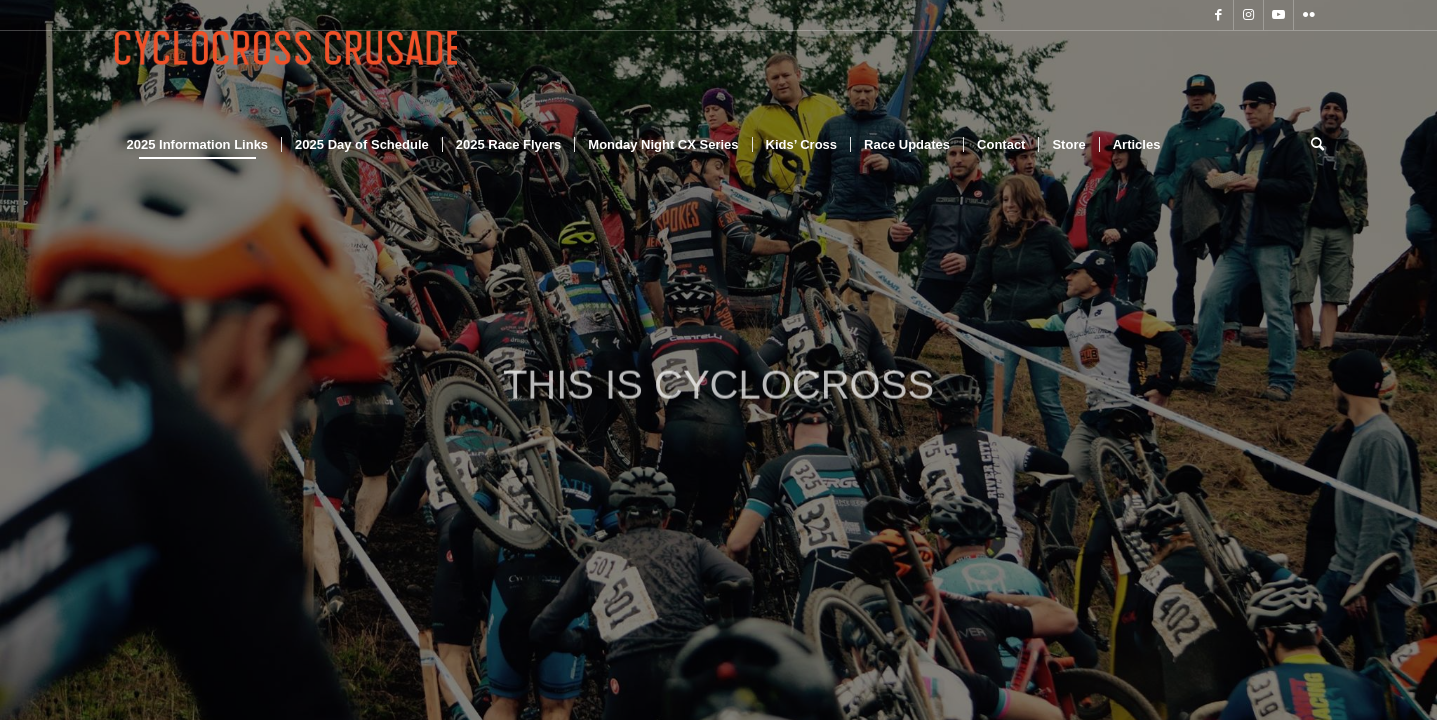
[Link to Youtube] (1278, 15)
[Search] (1311, 145)
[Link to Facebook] (1218, 15)
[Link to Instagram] (1248, 15)
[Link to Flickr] (1309, 15)
